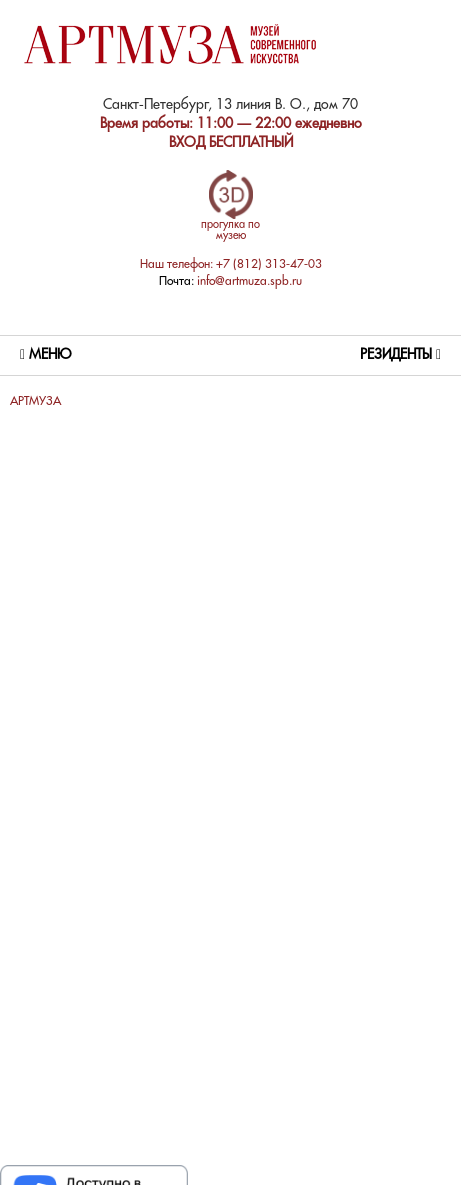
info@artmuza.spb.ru (249, 281)
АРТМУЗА (35, 401)
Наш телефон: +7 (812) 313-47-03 (231, 264)
